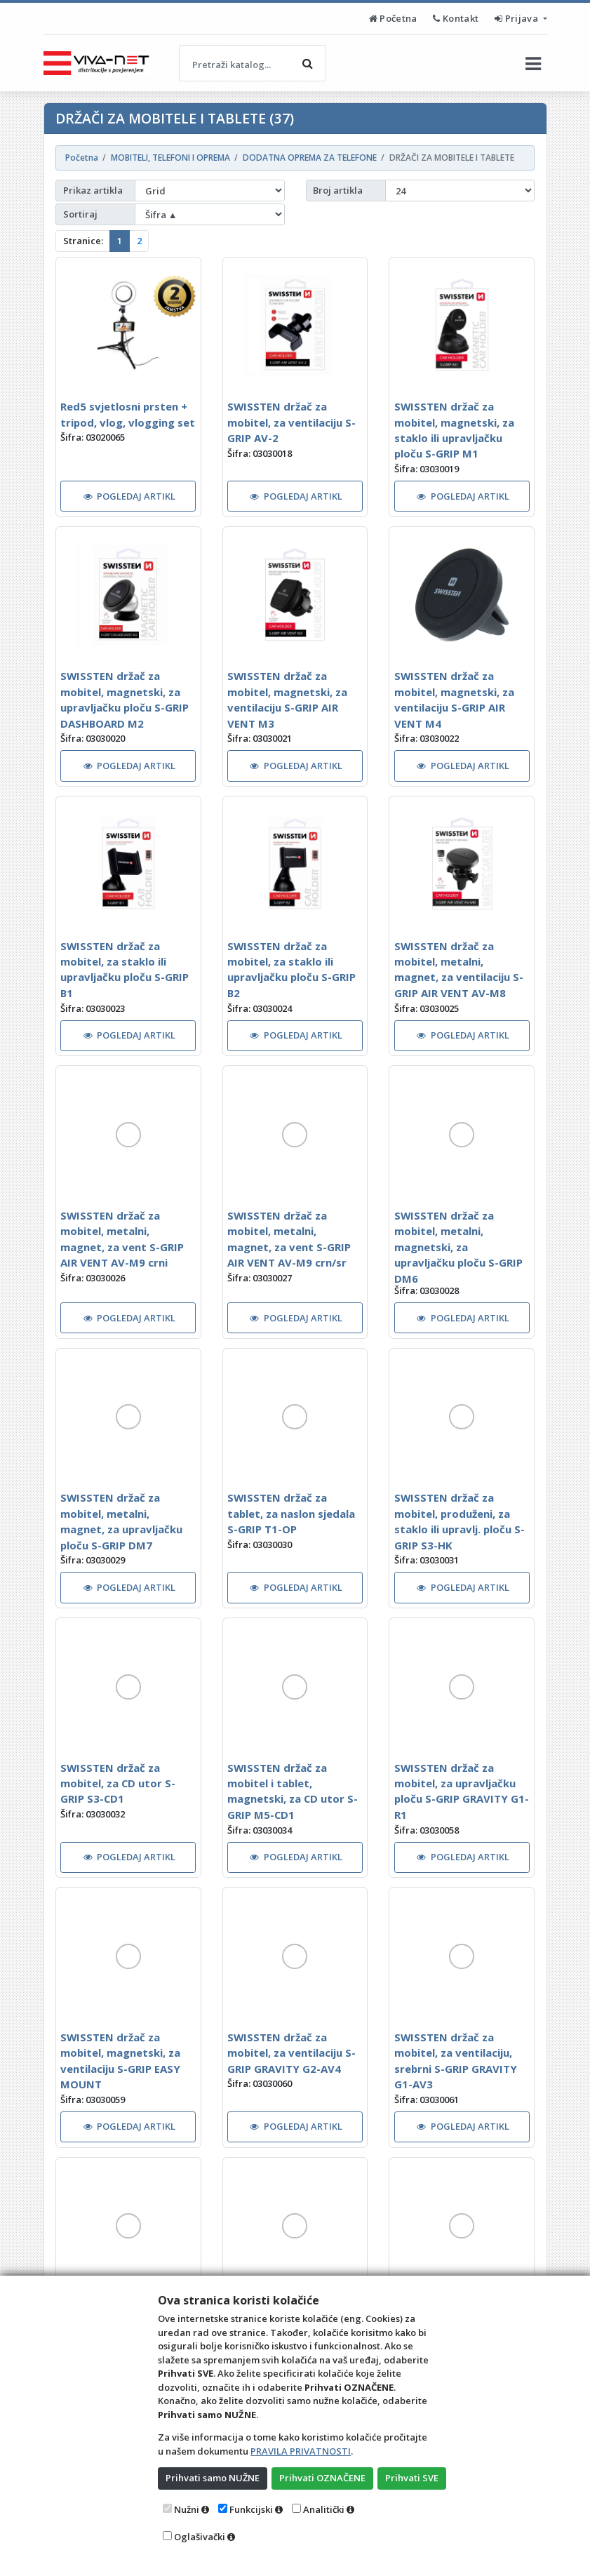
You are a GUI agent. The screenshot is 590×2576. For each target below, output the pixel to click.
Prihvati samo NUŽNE (213, 2477)
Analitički (323, 2509)
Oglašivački (199, 2536)
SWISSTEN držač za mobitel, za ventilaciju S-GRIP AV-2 (291, 422)
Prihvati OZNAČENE (322, 2477)
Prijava (517, 18)
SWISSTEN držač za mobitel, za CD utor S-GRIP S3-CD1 (117, 1783)
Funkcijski (251, 2509)
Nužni (186, 2509)
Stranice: (83, 240)
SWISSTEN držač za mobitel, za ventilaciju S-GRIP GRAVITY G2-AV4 (291, 2053)
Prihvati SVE (411, 2477)
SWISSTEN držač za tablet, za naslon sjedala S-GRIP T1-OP (291, 1513)
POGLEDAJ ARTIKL (129, 496)
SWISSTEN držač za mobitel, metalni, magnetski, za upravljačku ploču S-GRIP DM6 (458, 1247)
